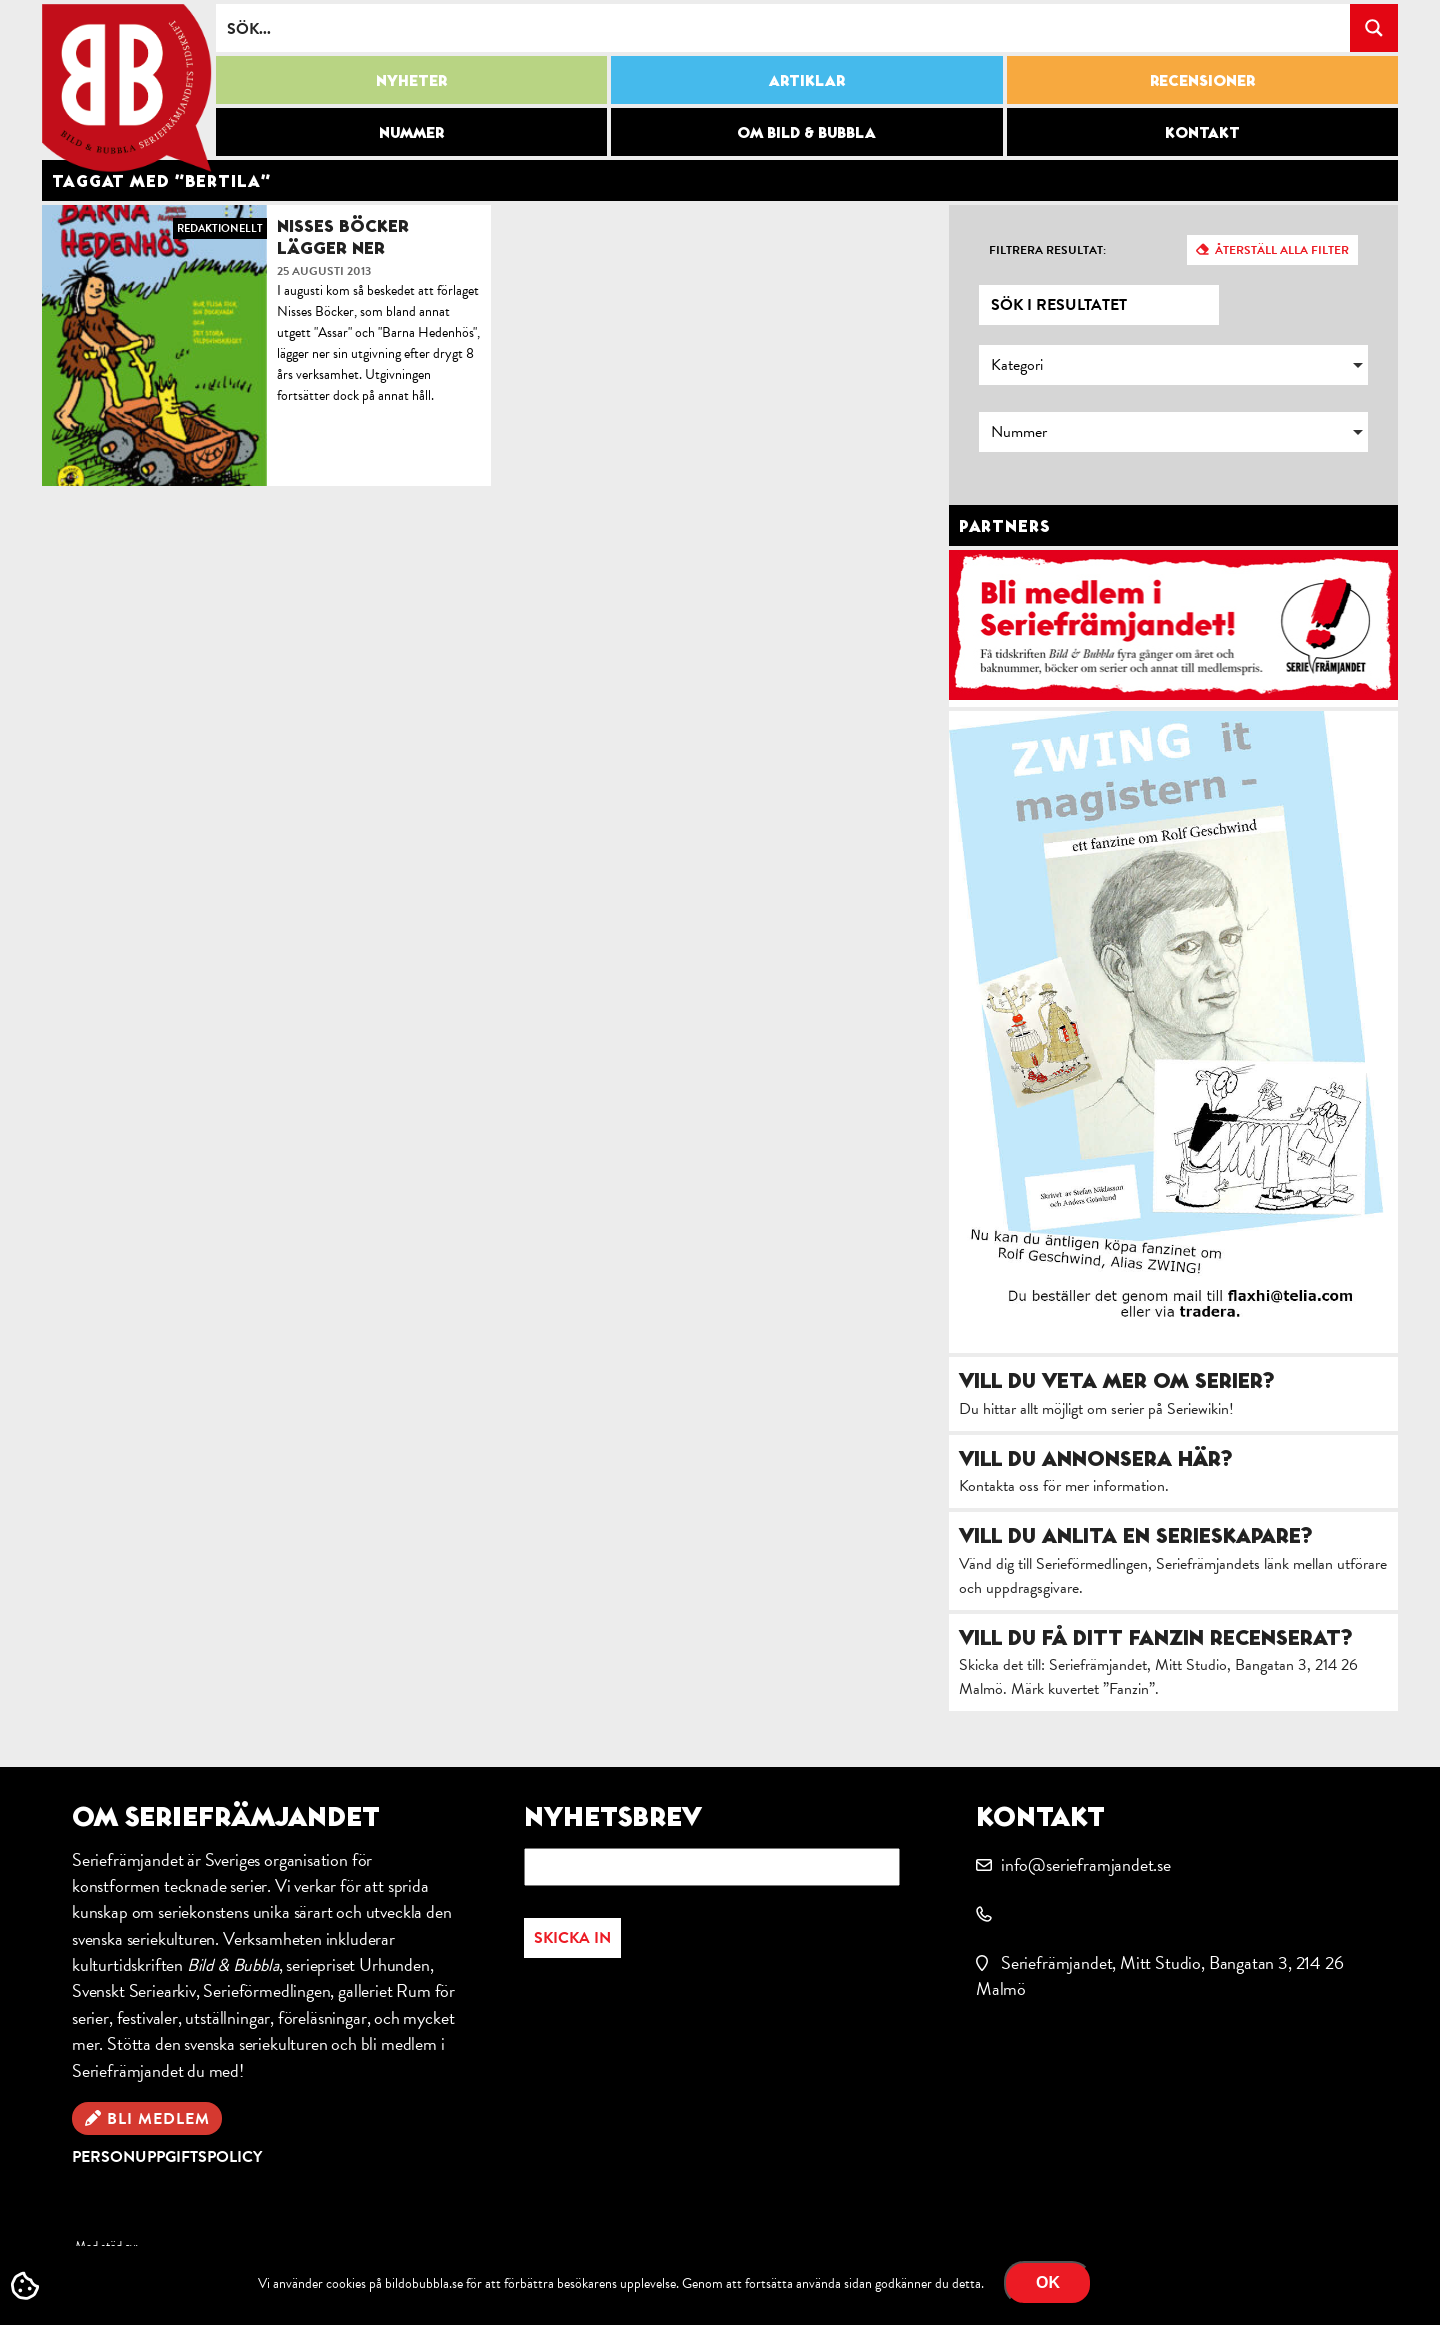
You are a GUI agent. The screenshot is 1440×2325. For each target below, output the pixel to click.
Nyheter (411, 80)
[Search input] (784, 28)
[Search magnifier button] (1374, 28)
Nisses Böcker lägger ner (343, 236)
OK (1048, 2282)
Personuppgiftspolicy (167, 2157)
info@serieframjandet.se (1086, 1864)
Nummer (411, 132)
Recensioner (1202, 80)
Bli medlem (158, 2119)
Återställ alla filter (1282, 250)
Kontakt (1202, 132)
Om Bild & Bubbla (806, 132)
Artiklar (807, 80)
